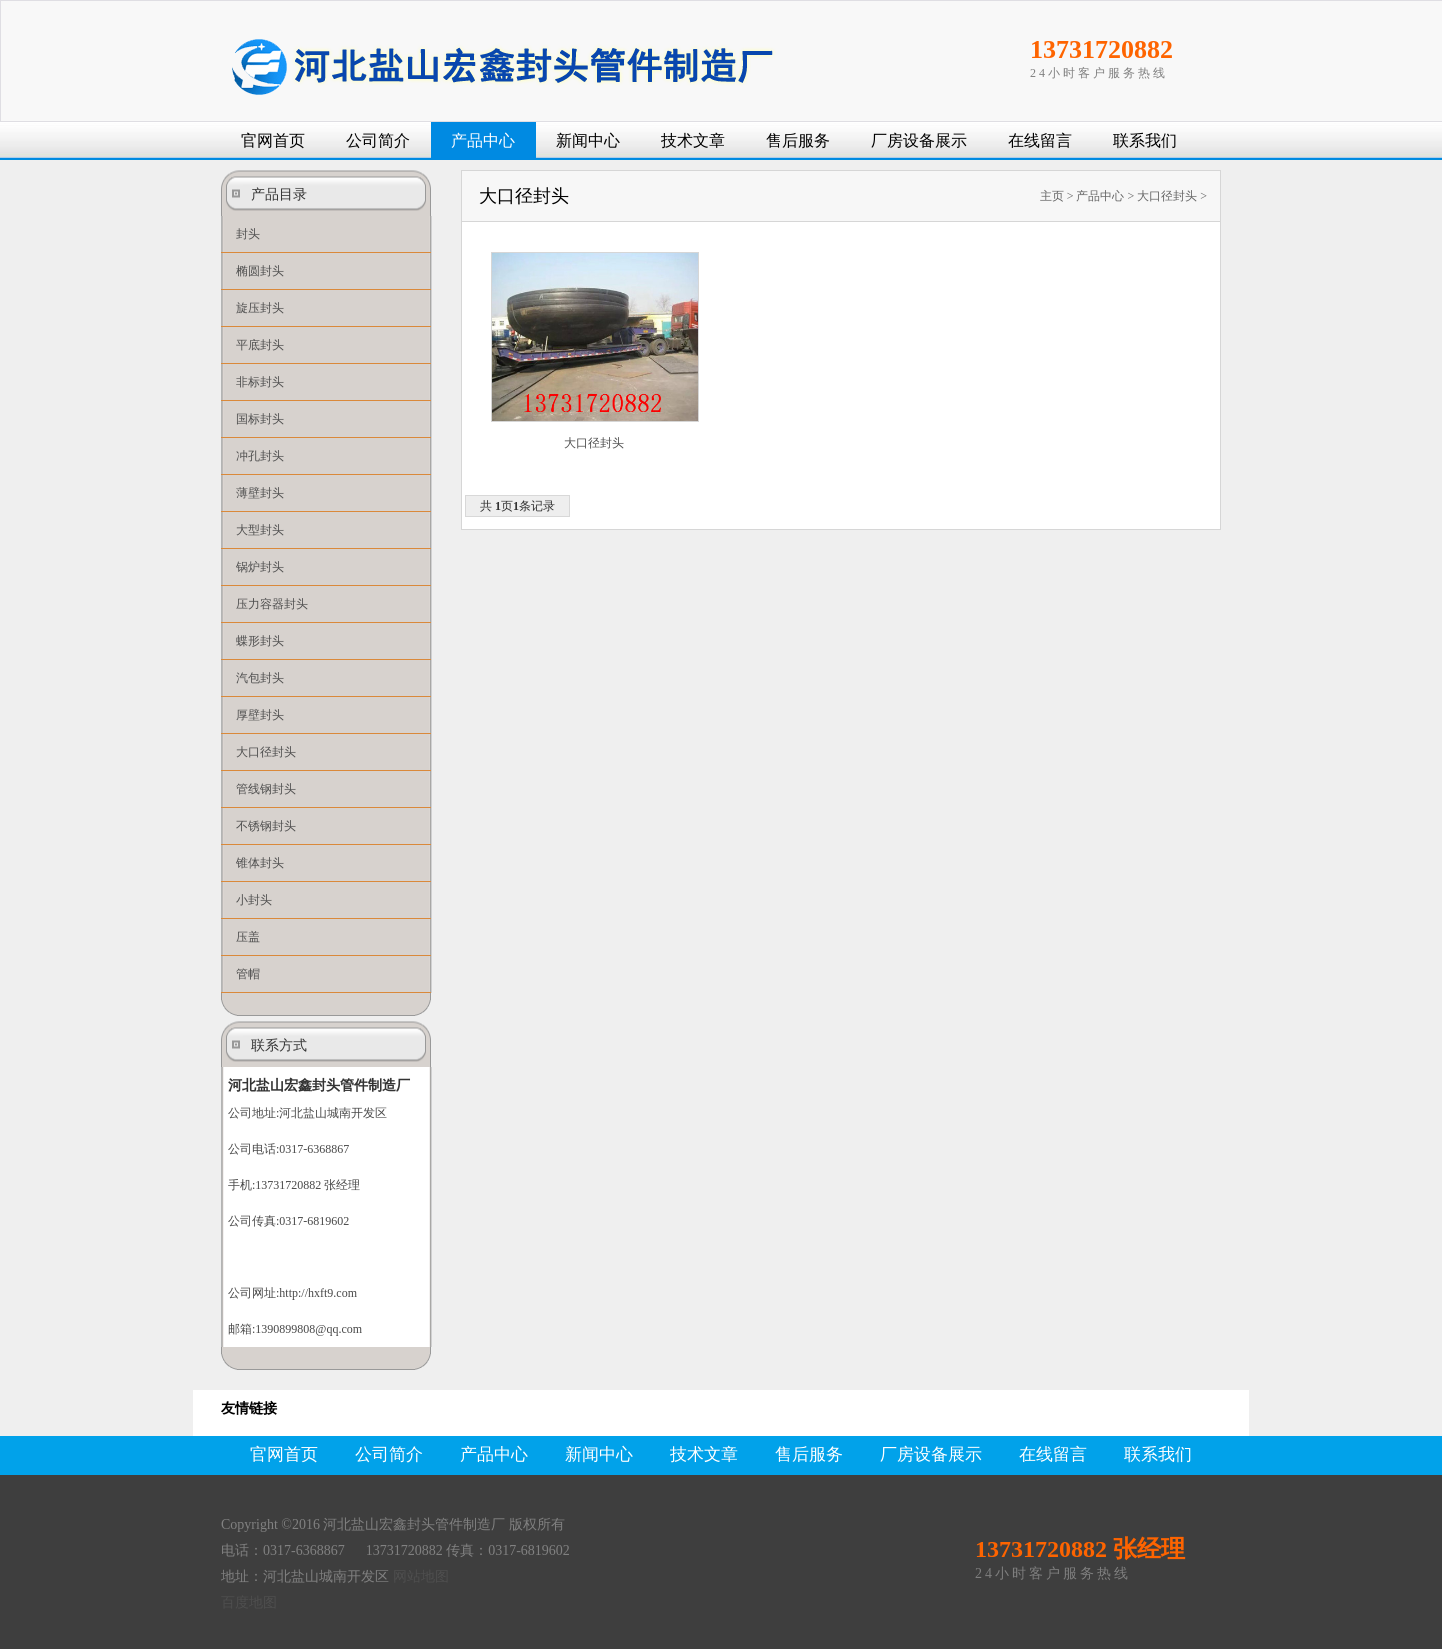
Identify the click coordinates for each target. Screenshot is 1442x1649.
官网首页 (273, 140)
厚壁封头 (260, 715)
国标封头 (260, 419)
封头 (248, 234)
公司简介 (378, 140)
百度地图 (249, 1602)
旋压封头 (260, 308)
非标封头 (260, 382)
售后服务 (798, 140)
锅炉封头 (260, 567)
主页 (1052, 196)
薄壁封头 (260, 493)
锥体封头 (260, 863)
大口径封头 (266, 752)
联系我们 (1145, 140)
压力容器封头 (272, 604)
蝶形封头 (260, 641)
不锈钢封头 (266, 826)
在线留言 (1040, 140)
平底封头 (260, 345)
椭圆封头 (260, 271)
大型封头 (260, 530)
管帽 (248, 974)
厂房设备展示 (919, 140)
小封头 (254, 900)
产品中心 (483, 140)
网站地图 (421, 1576)
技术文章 (693, 140)
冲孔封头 (260, 456)
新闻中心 (588, 140)
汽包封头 (260, 678)
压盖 (248, 937)
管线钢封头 (266, 789)
